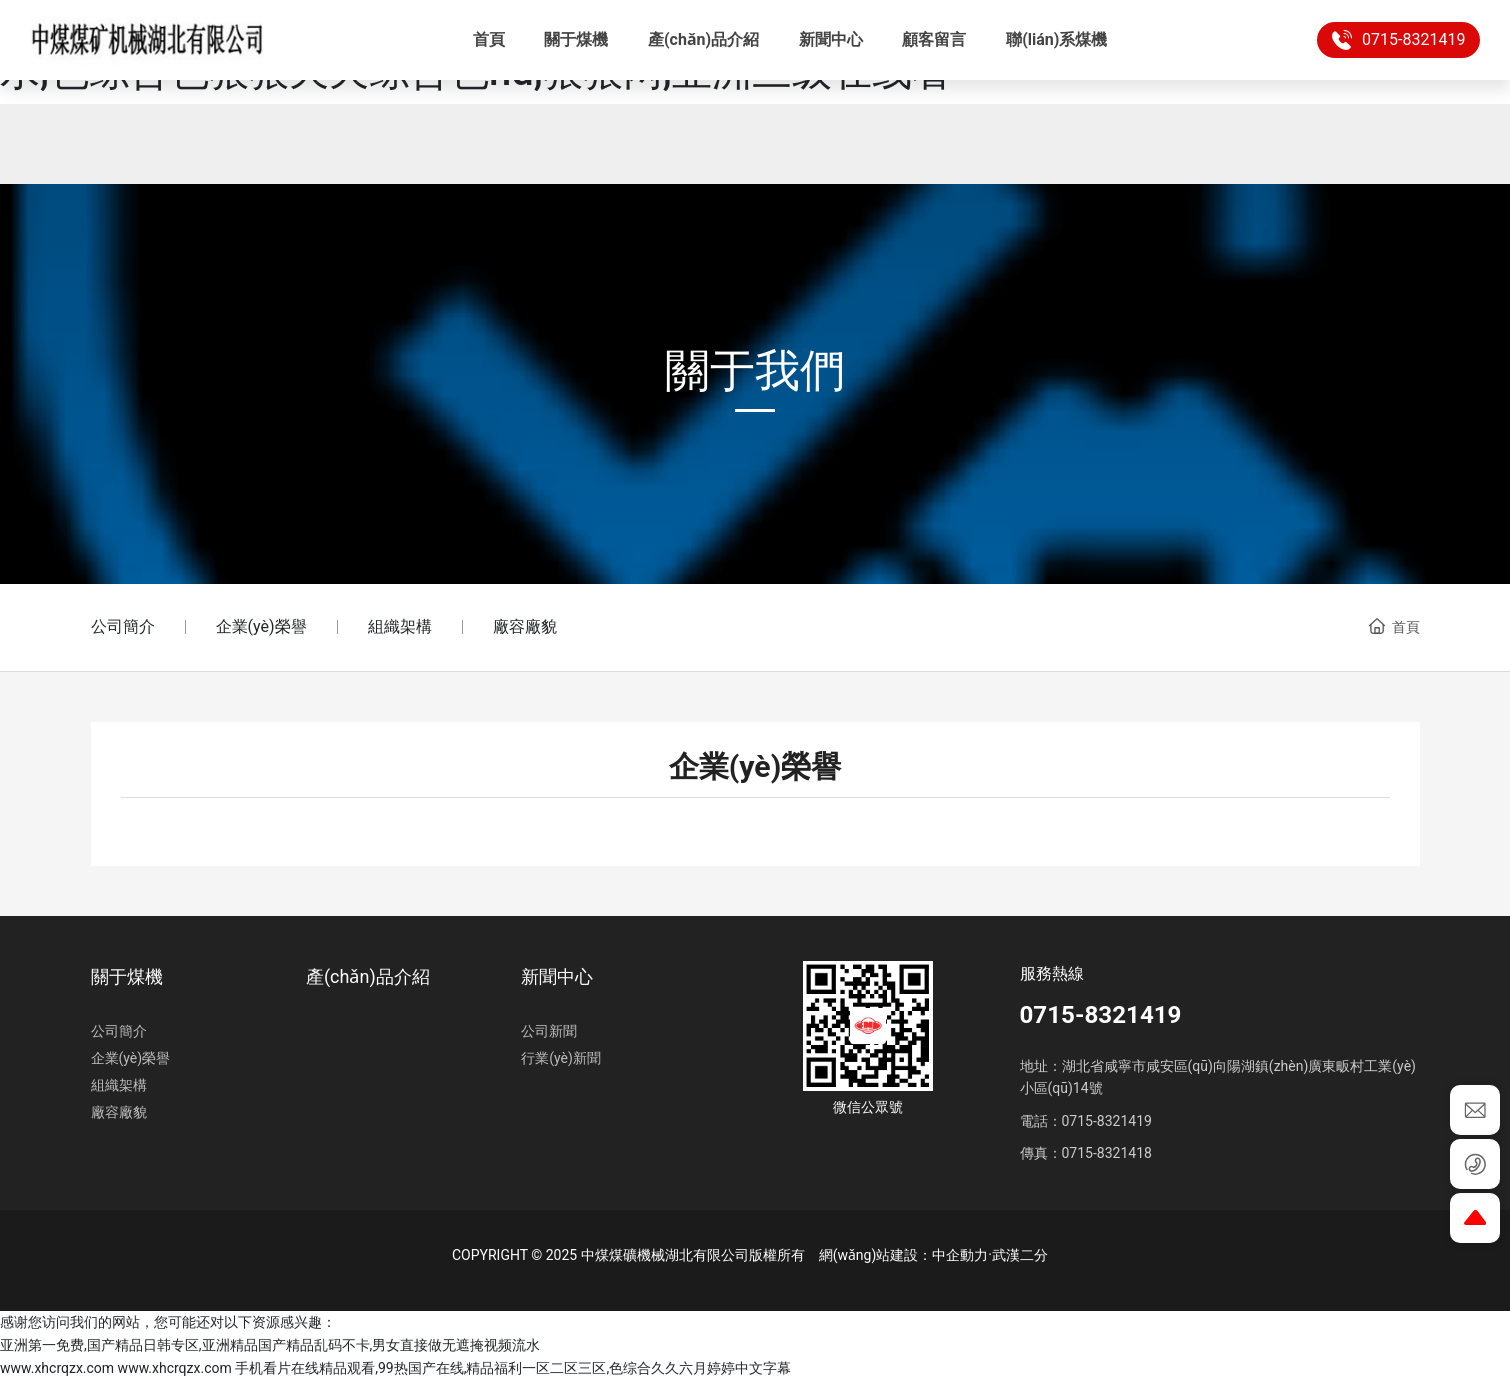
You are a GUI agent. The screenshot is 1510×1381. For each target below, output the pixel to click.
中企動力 (960, 1255)
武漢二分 (1020, 1255)
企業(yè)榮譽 (261, 626)
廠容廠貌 (525, 626)
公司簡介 (123, 626)
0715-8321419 (1383, 40)
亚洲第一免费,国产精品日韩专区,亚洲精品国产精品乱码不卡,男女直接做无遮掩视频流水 (270, 1345)
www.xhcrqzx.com (57, 1368)
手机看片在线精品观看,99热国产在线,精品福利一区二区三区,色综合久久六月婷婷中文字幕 (513, 1368)
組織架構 (400, 626)
